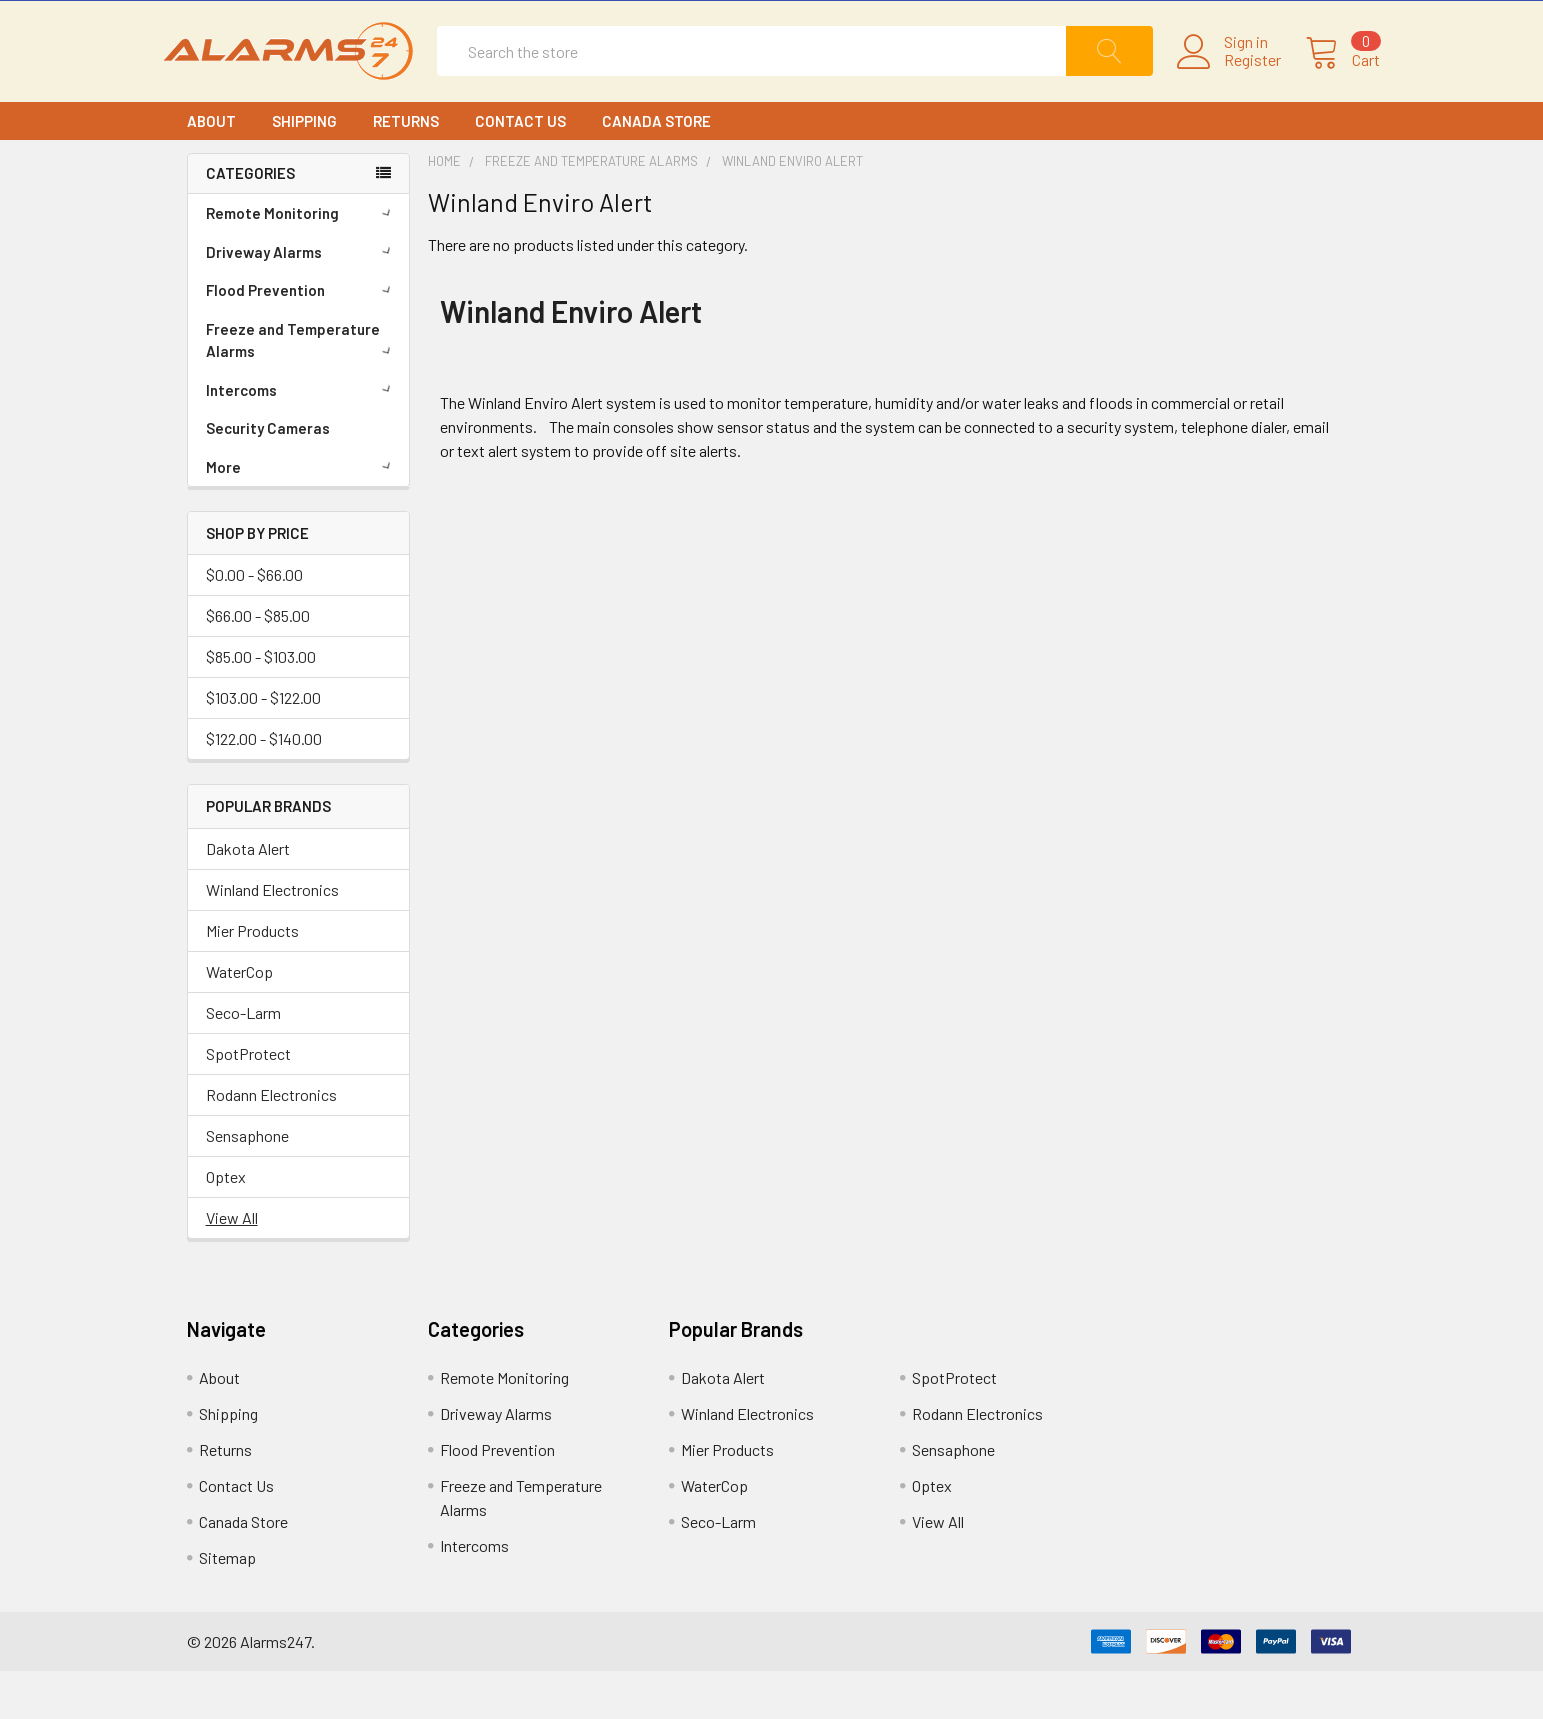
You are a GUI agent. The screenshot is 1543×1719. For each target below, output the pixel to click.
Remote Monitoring (302, 260)
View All (232, 1265)
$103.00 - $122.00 (263, 745)
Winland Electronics (272, 937)
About (211, 168)
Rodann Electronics (271, 1142)
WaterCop (239, 1019)
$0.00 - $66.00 (254, 622)
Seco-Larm (243, 1060)
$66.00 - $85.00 (258, 663)
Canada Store (656, 168)
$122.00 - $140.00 (264, 786)
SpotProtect (248, 1101)
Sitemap (227, 1605)
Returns (406, 168)
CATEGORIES (250, 221)
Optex (226, 1224)
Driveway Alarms (302, 299)
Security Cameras (268, 475)
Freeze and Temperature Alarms (302, 387)
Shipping (304, 168)
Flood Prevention (302, 337)
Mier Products (252, 978)
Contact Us (520, 168)
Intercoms (302, 437)
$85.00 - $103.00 (261, 704)
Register (1229, 84)
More (302, 514)
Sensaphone (247, 1183)
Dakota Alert (248, 896)
